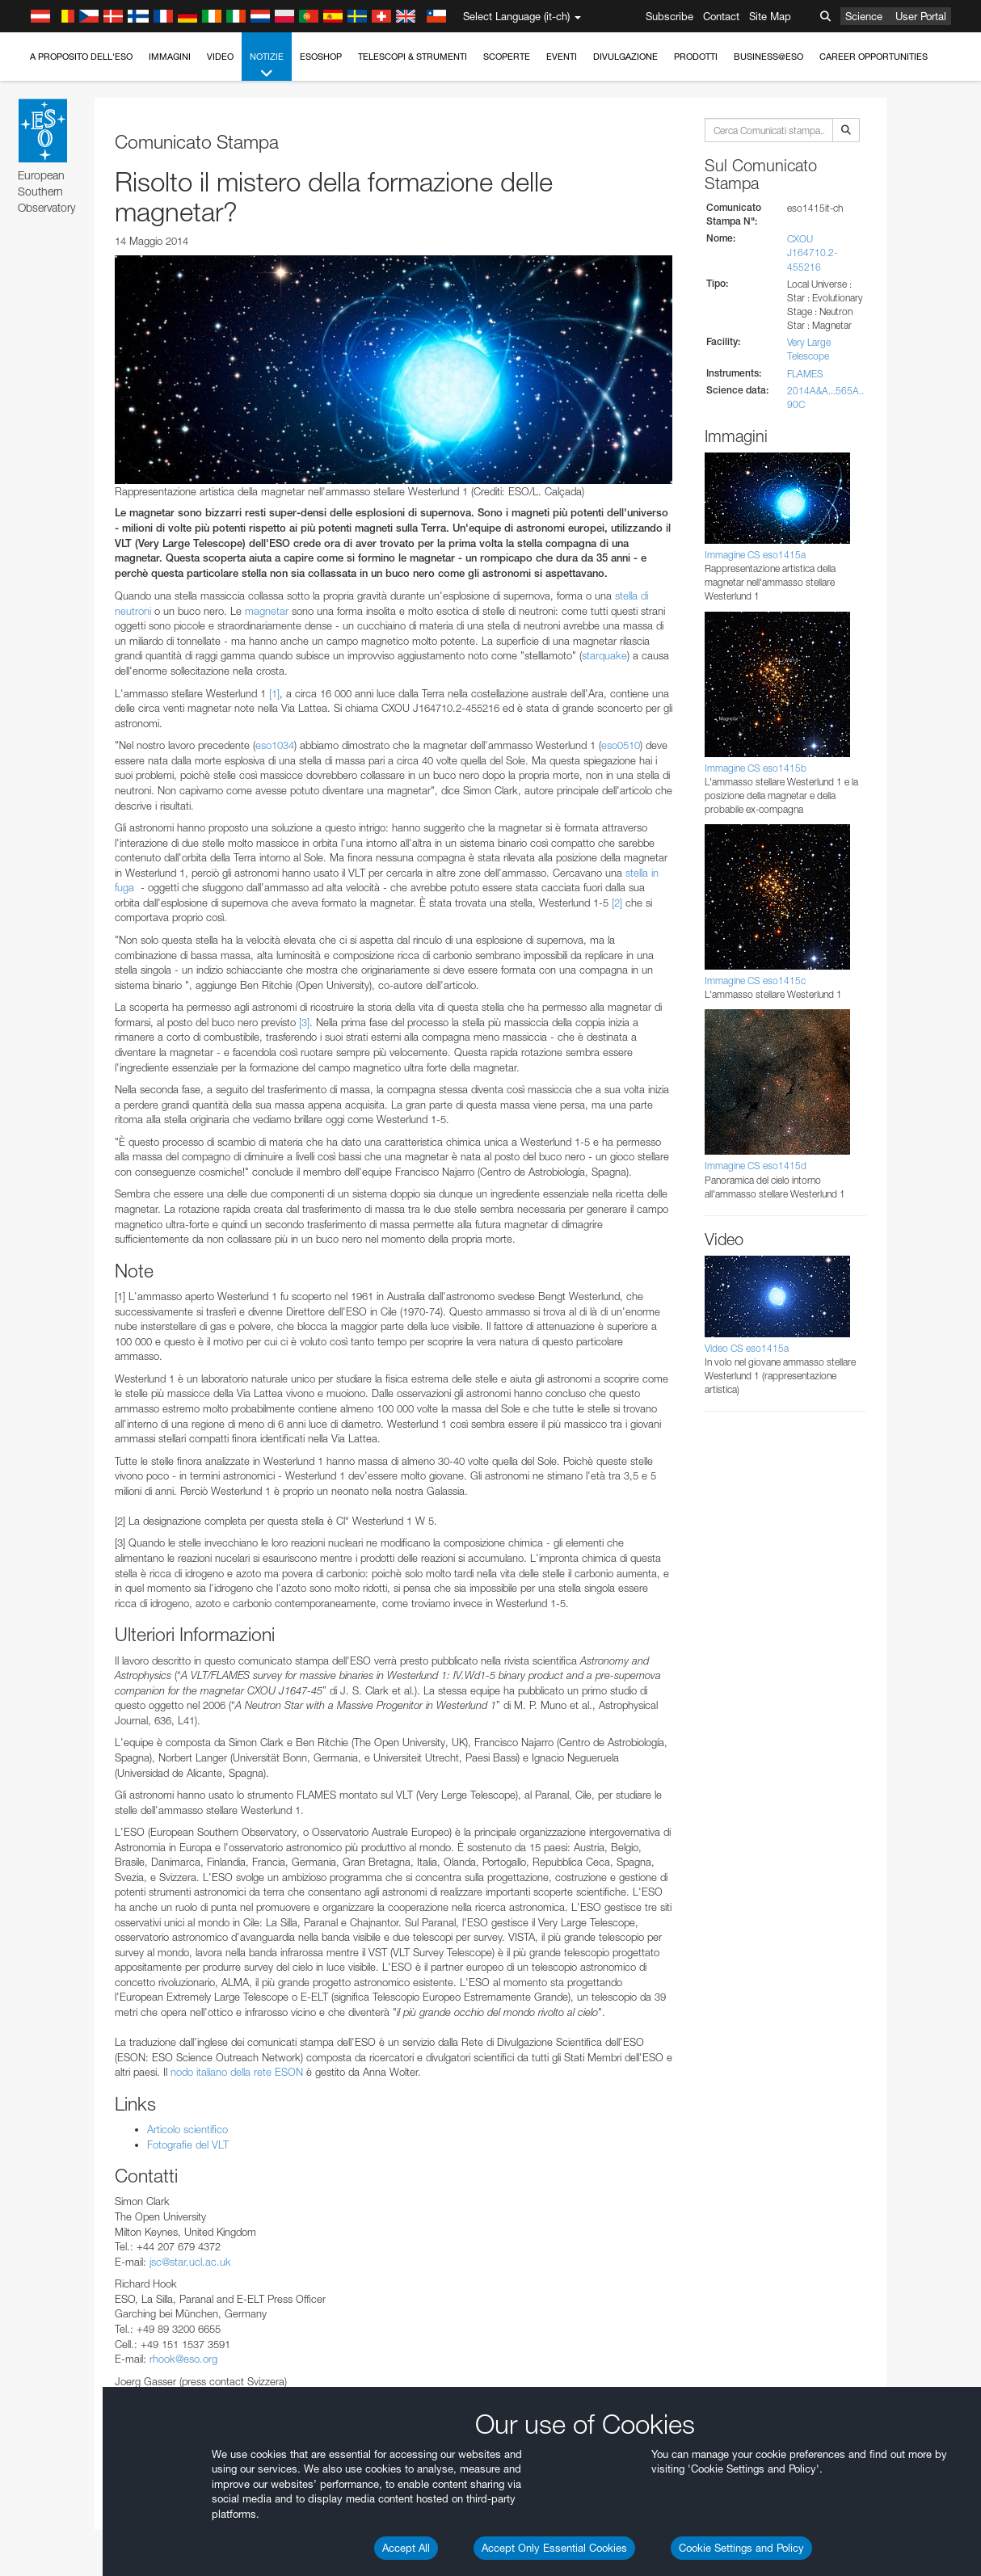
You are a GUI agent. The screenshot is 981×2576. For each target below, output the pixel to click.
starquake (604, 655)
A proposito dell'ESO (81, 56)
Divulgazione (625, 56)
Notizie (267, 66)
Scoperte (506, 56)
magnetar (268, 610)
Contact (721, 16)
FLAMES (805, 374)
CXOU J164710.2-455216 (812, 252)
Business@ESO (768, 56)
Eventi (561, 56)
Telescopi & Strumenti (412, 56)
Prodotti (696, 56)
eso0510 (620, 745)
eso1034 (274, 745)
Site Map (770, 16)
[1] (274, 693)
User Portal (920, 16)
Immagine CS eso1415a (755, 555)
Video (220, 56)
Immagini (170, 56)
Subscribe (669, 16)
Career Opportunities (873, 56)
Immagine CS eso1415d (755, 1166)
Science (863, 16)
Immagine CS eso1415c (755, 980)
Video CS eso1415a (747, 1348)
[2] (617, 902)
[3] (304, 1022)
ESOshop (321, 56)
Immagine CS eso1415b (755, 768)
